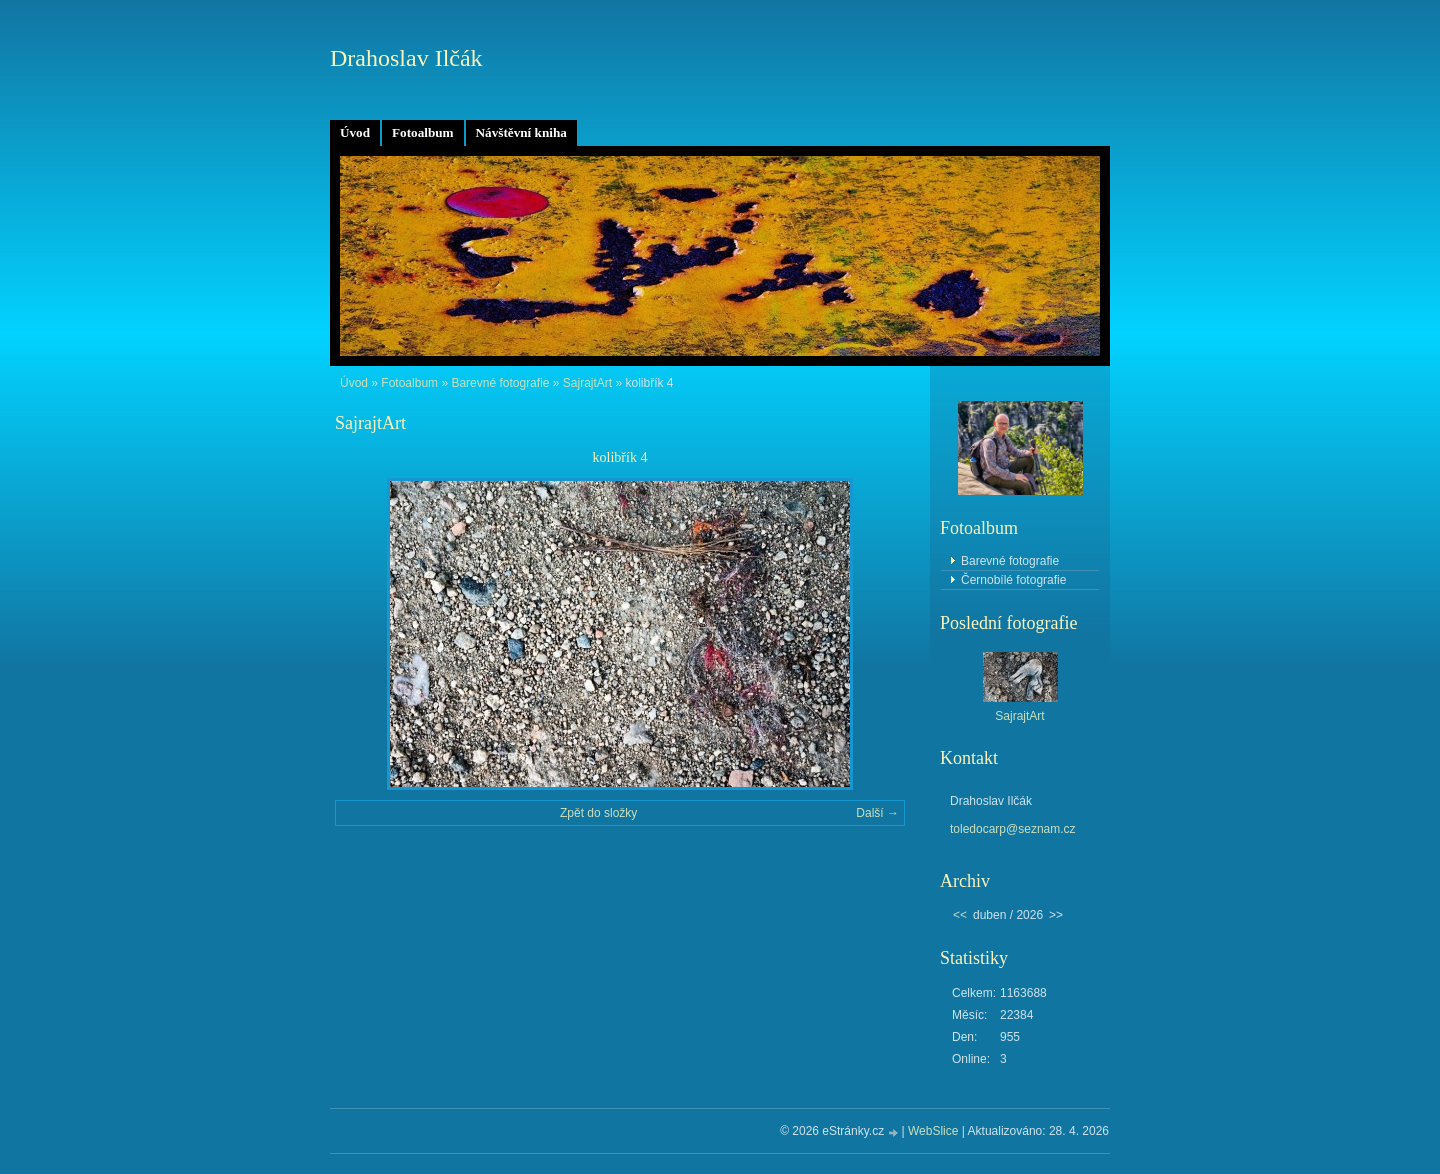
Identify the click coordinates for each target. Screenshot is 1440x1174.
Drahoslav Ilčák (406, 58)
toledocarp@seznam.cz (1013, 829)
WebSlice (933, 1131)
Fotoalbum (423, 132)
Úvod (355, 132)
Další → (877, 813)
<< (960, 915)
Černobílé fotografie (1013, 580)
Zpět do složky (598, 813)
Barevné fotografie (500, 383)
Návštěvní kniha (521, 132)
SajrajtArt (587, 383)
